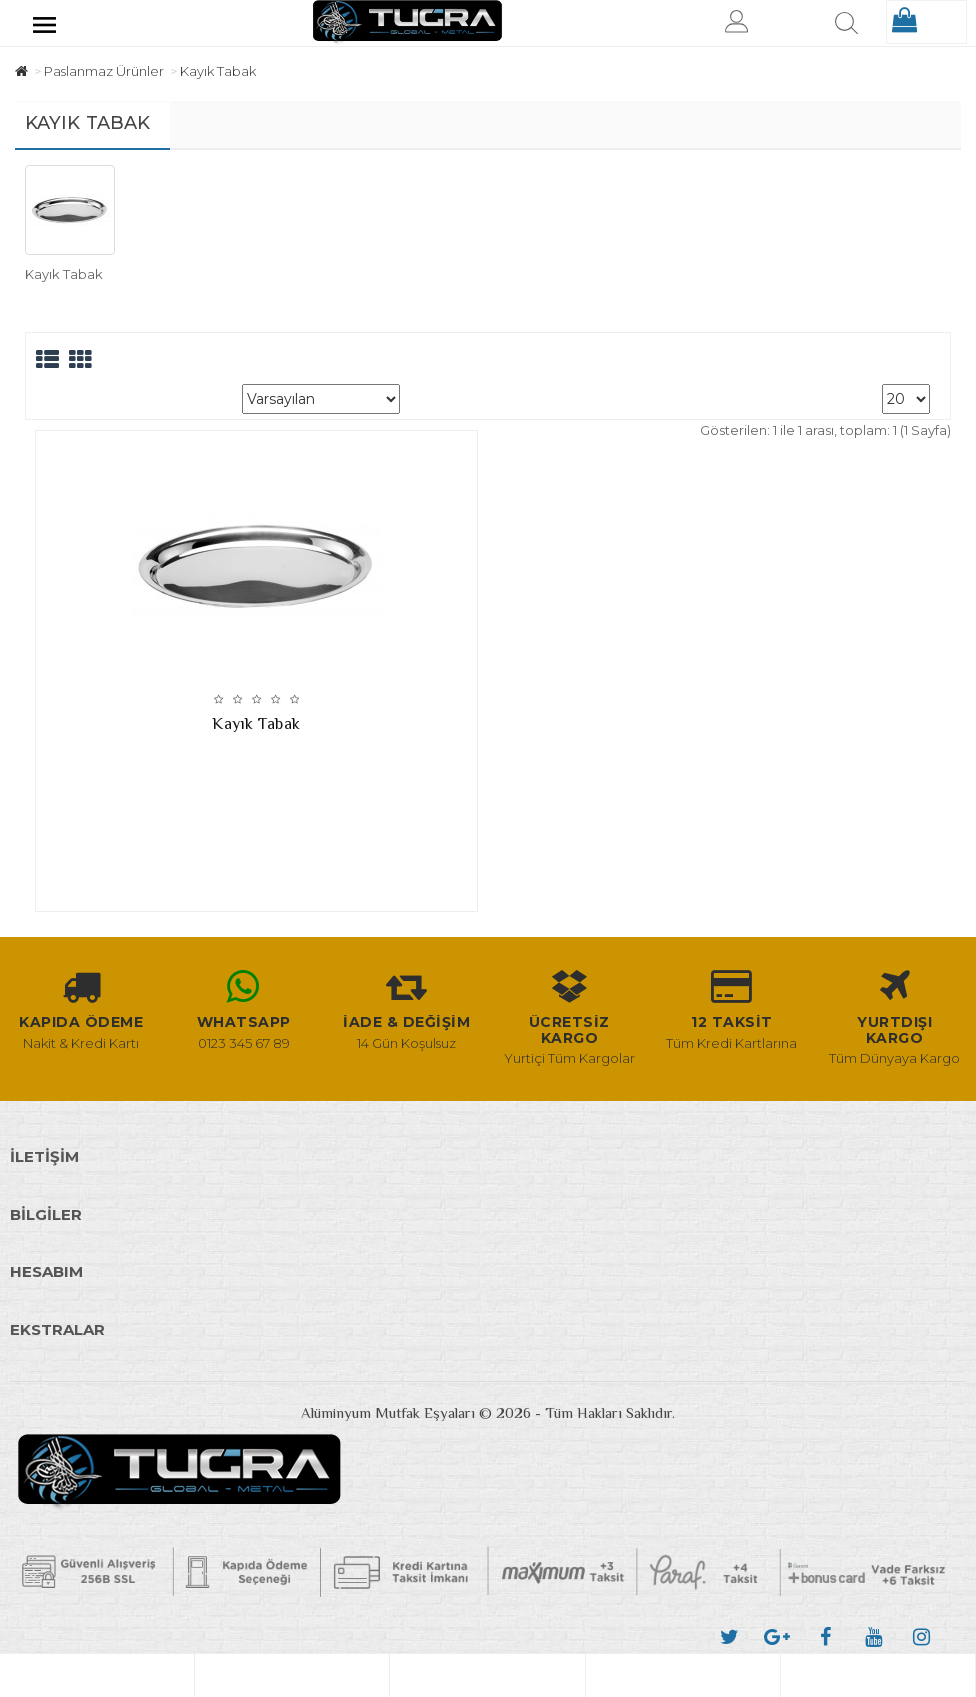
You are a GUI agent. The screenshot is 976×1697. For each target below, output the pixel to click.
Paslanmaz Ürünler (104, 71)
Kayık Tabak (218, 71)
